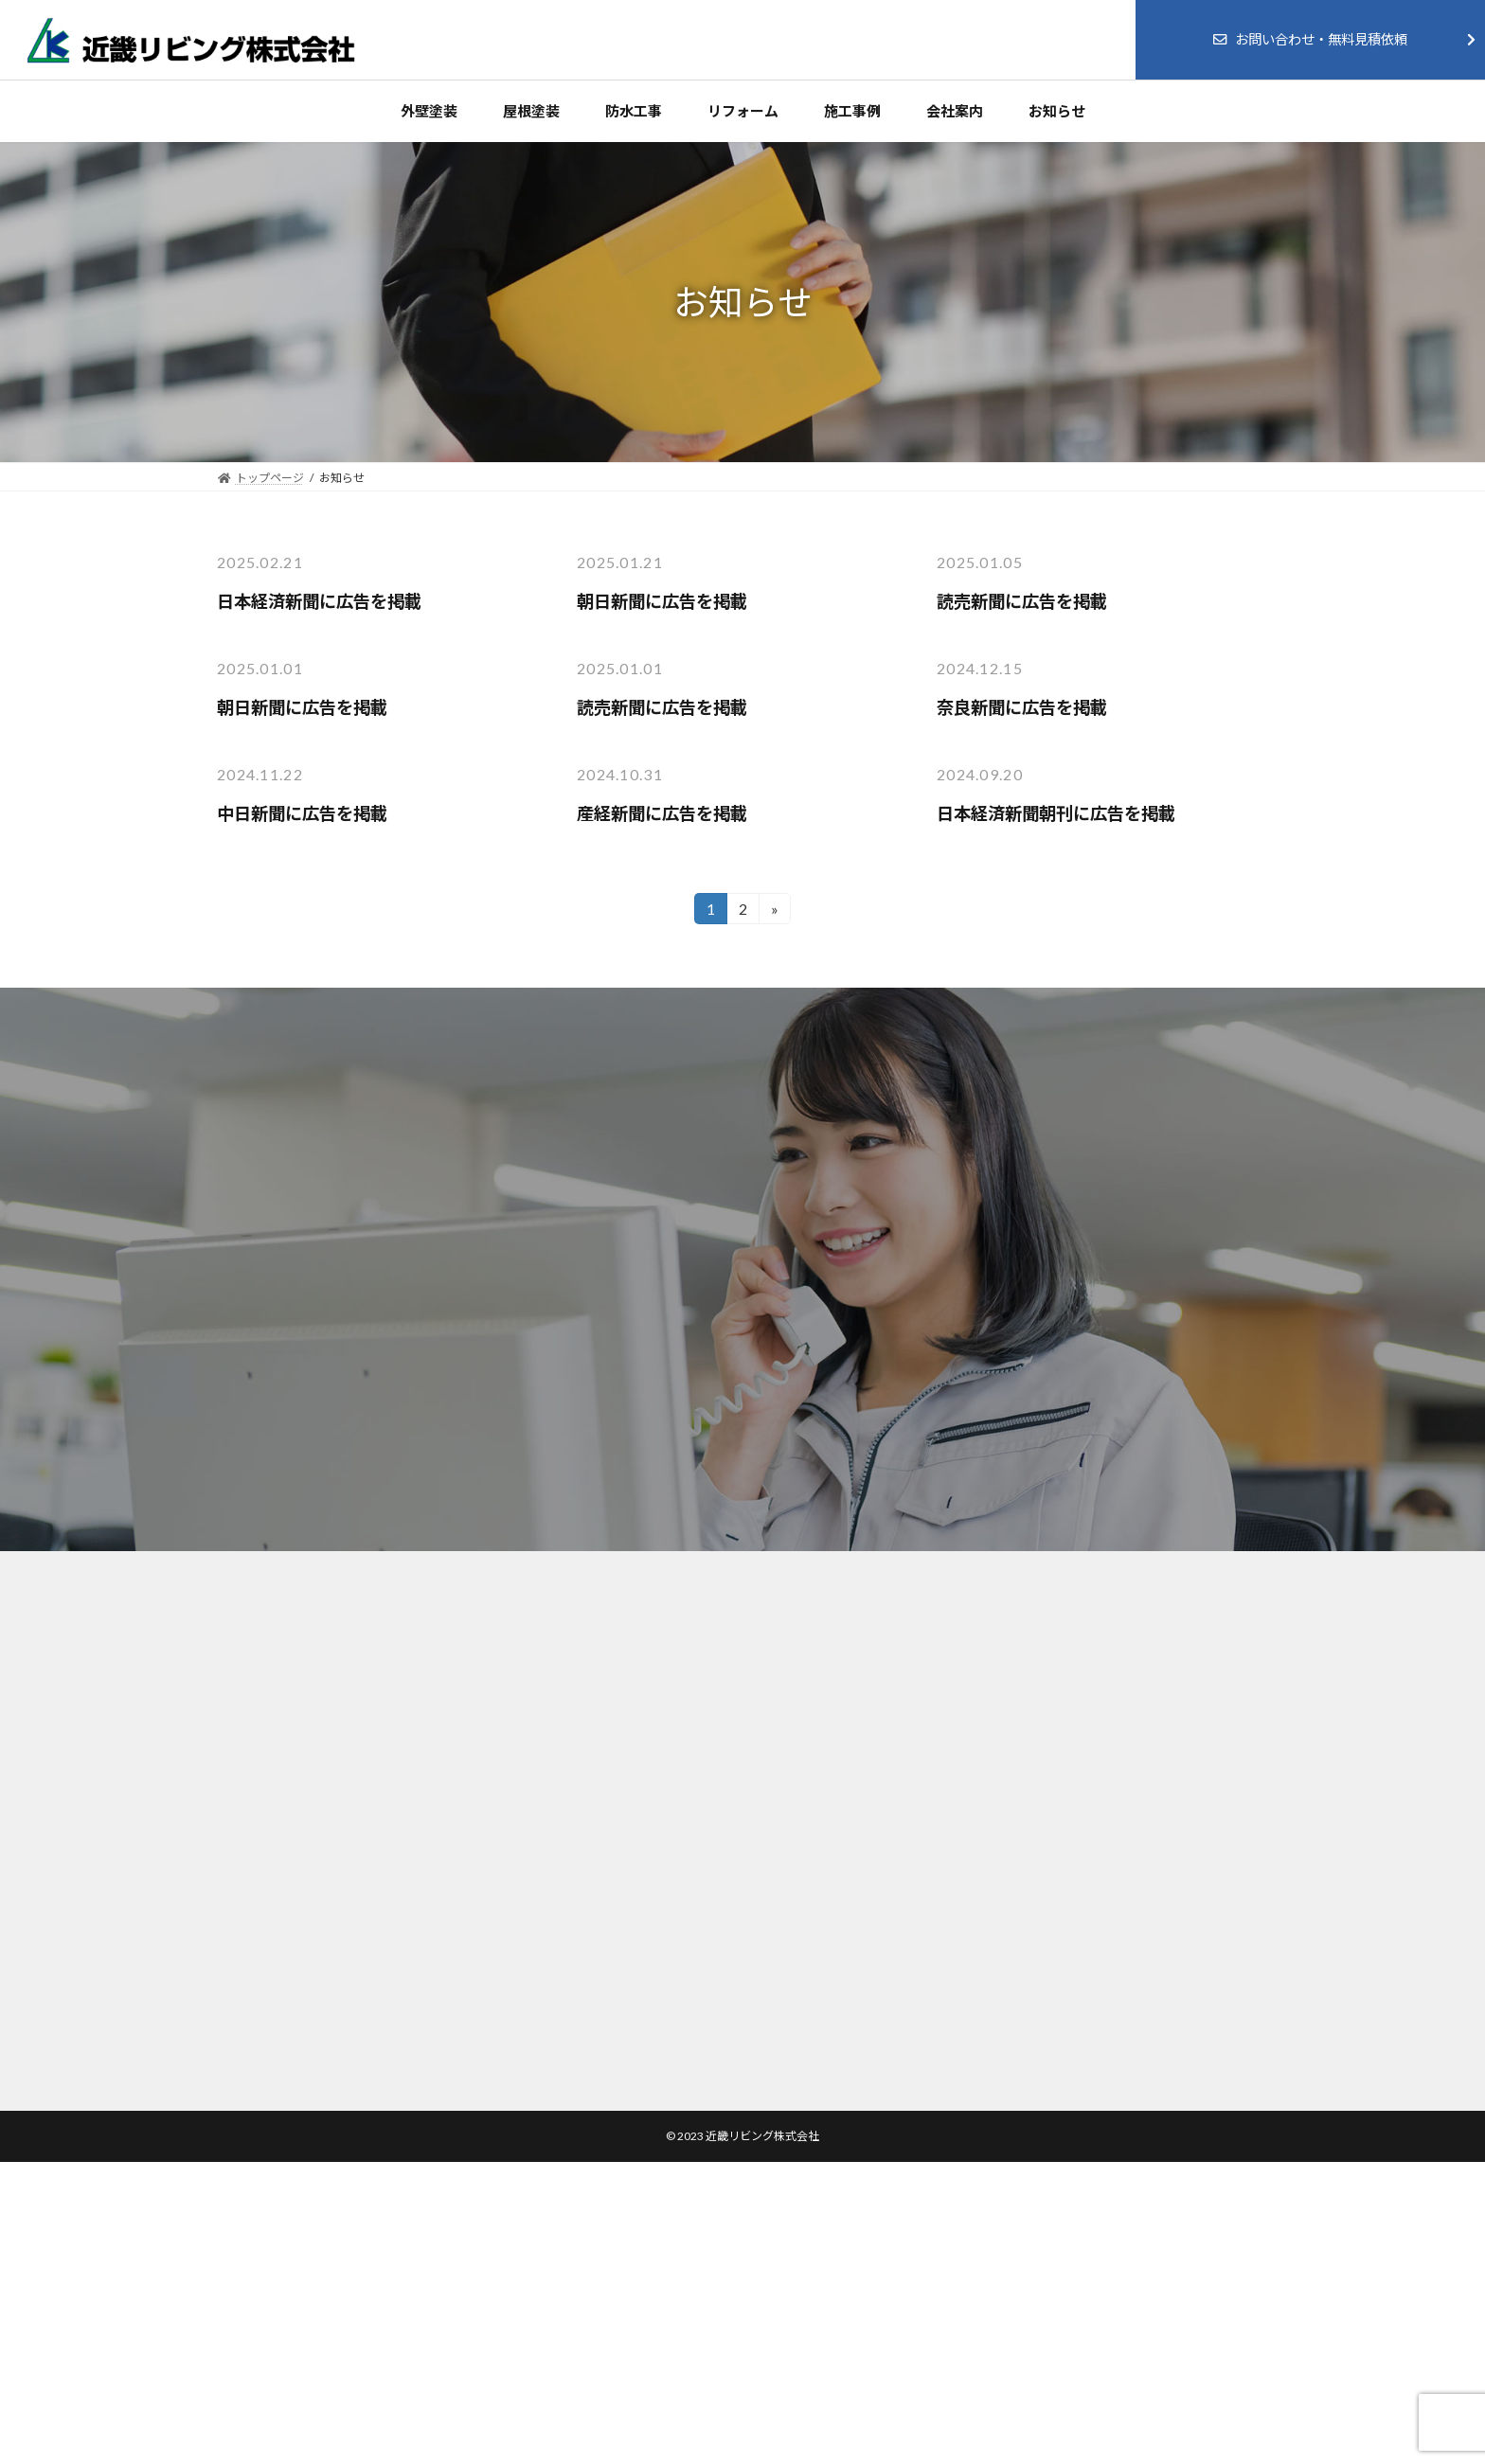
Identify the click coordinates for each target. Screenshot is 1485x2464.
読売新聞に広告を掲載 (1022, 601)
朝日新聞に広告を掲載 (662, 601)
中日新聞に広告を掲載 (302, 813)
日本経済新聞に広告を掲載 (319, 601)
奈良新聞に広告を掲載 (1022, 707)
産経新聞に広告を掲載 (662, 813)
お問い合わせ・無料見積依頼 (1310, 39)
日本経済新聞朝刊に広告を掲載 (1056, 813)
